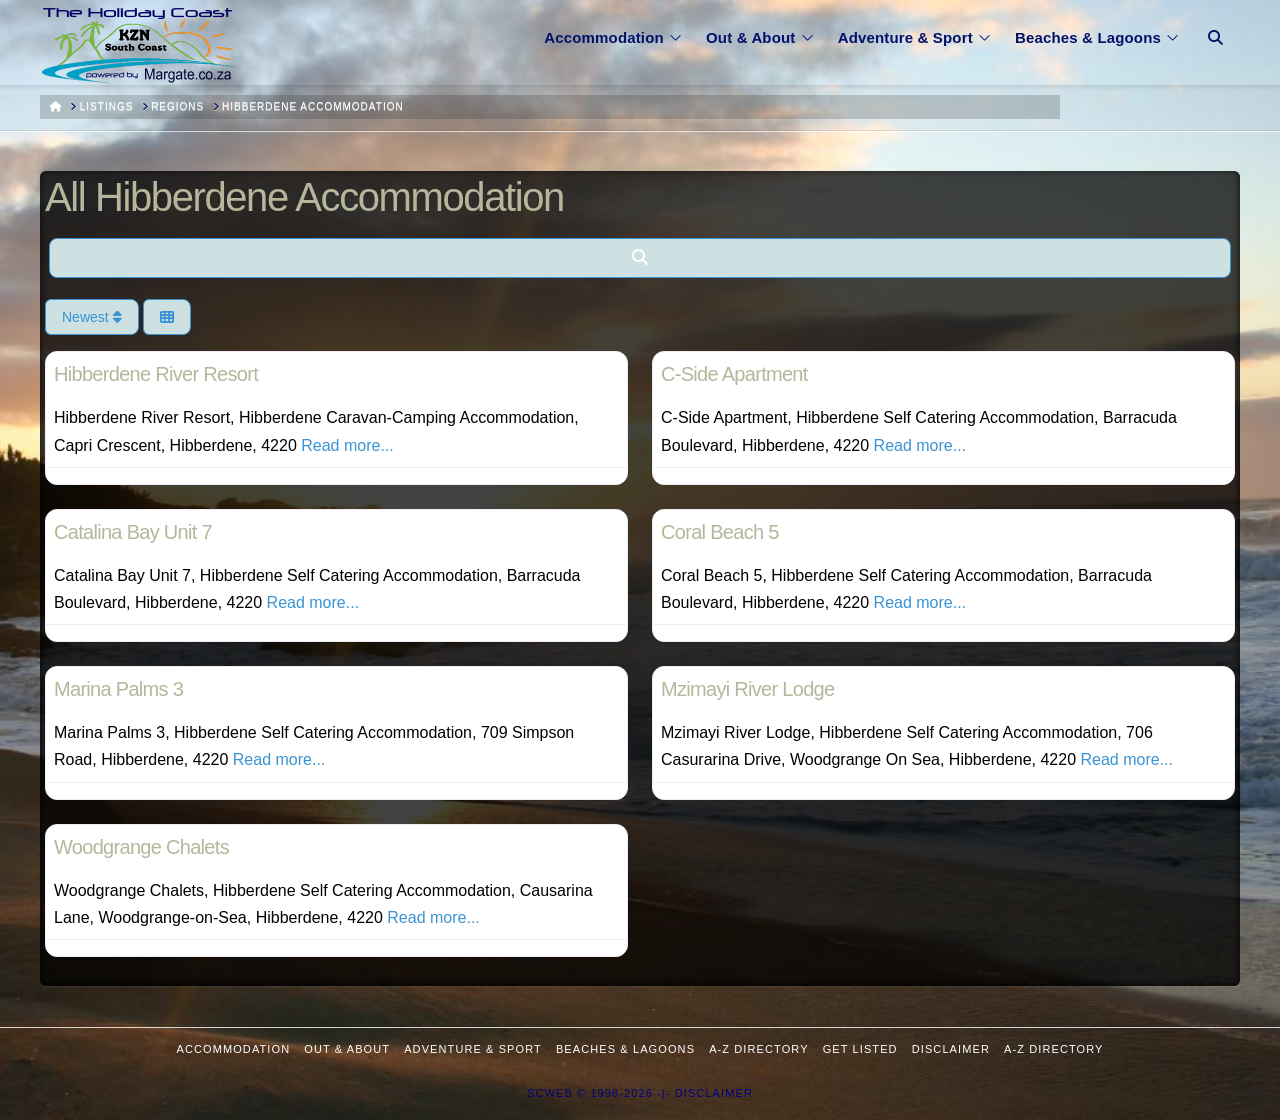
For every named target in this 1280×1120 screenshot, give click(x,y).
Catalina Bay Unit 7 (133, 532)
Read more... (347, 445)
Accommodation (234, 1049)
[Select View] (167, 317)
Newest (92, 317)
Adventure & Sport (473, 1049)
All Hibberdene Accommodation (304, 197)
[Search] (640, 258)
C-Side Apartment (734, 374)
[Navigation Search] (1215, 25)
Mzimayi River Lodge (747, 689)
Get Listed (860, 1049)
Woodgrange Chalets (141, 847)
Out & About (347, 1049)
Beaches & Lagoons (625, 1049)
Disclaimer (951, 1049)
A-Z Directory (758, 1049)
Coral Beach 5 (720, 532)
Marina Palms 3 (118, 689)
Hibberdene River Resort (156, 374)
